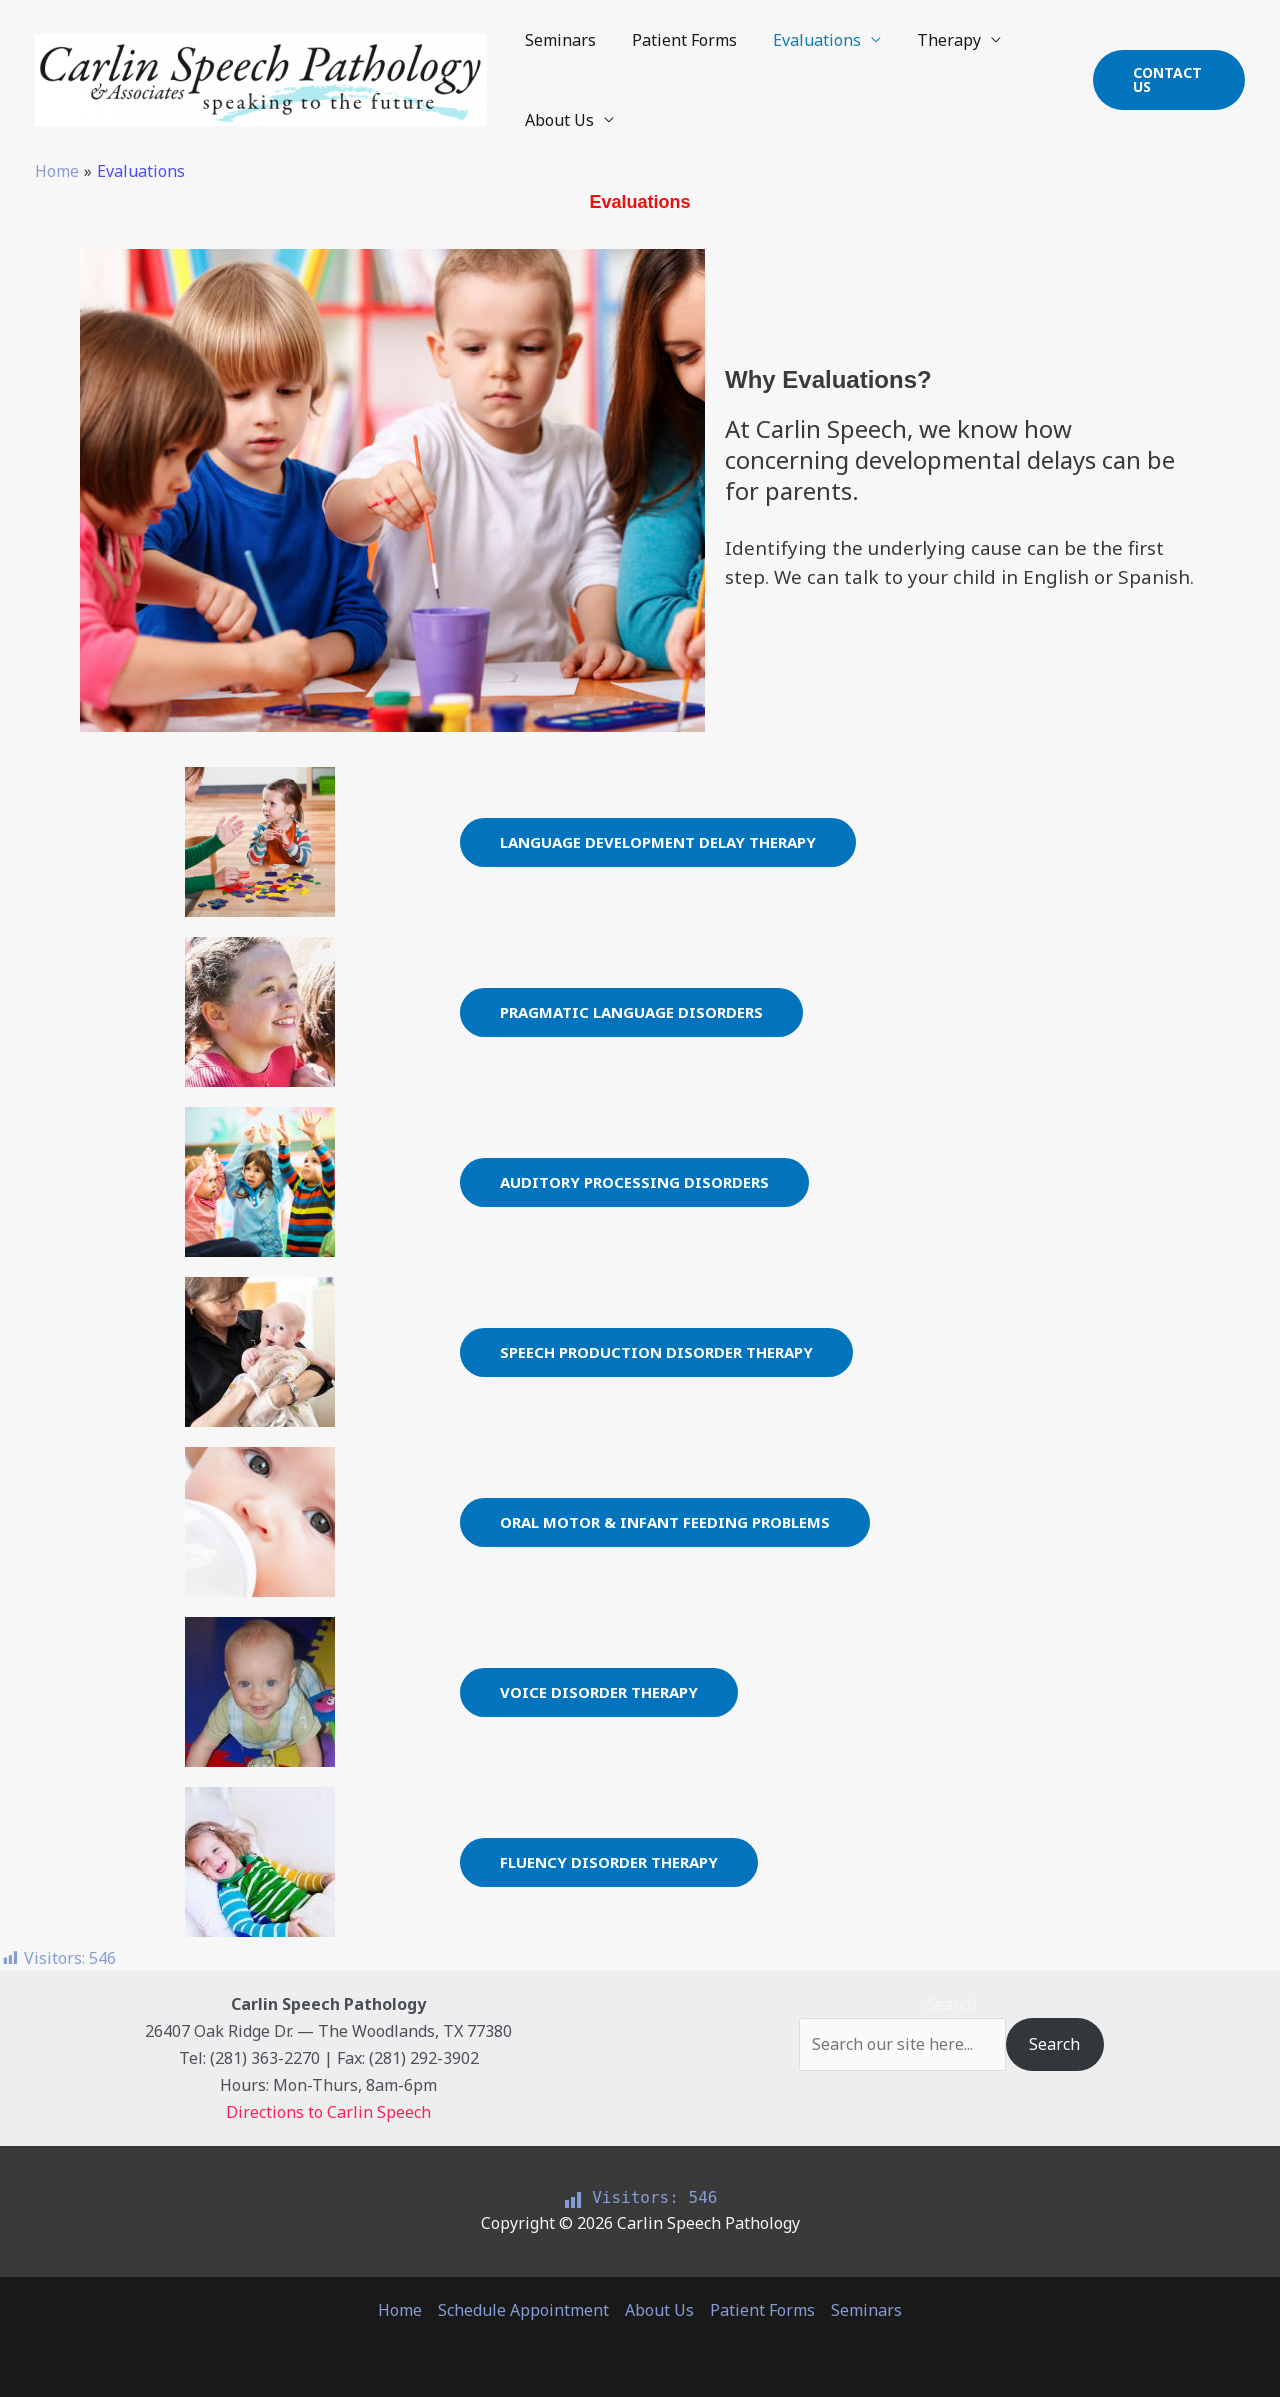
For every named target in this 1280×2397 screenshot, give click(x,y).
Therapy (935, 40)
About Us (557, 120)
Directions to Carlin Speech (328, 2112)
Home (400, 2310)
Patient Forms (678, 40)
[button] (1167, 80)
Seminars (558, 40)
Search (951, 2004)
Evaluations (807, 40)
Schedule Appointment (523, 2310)
